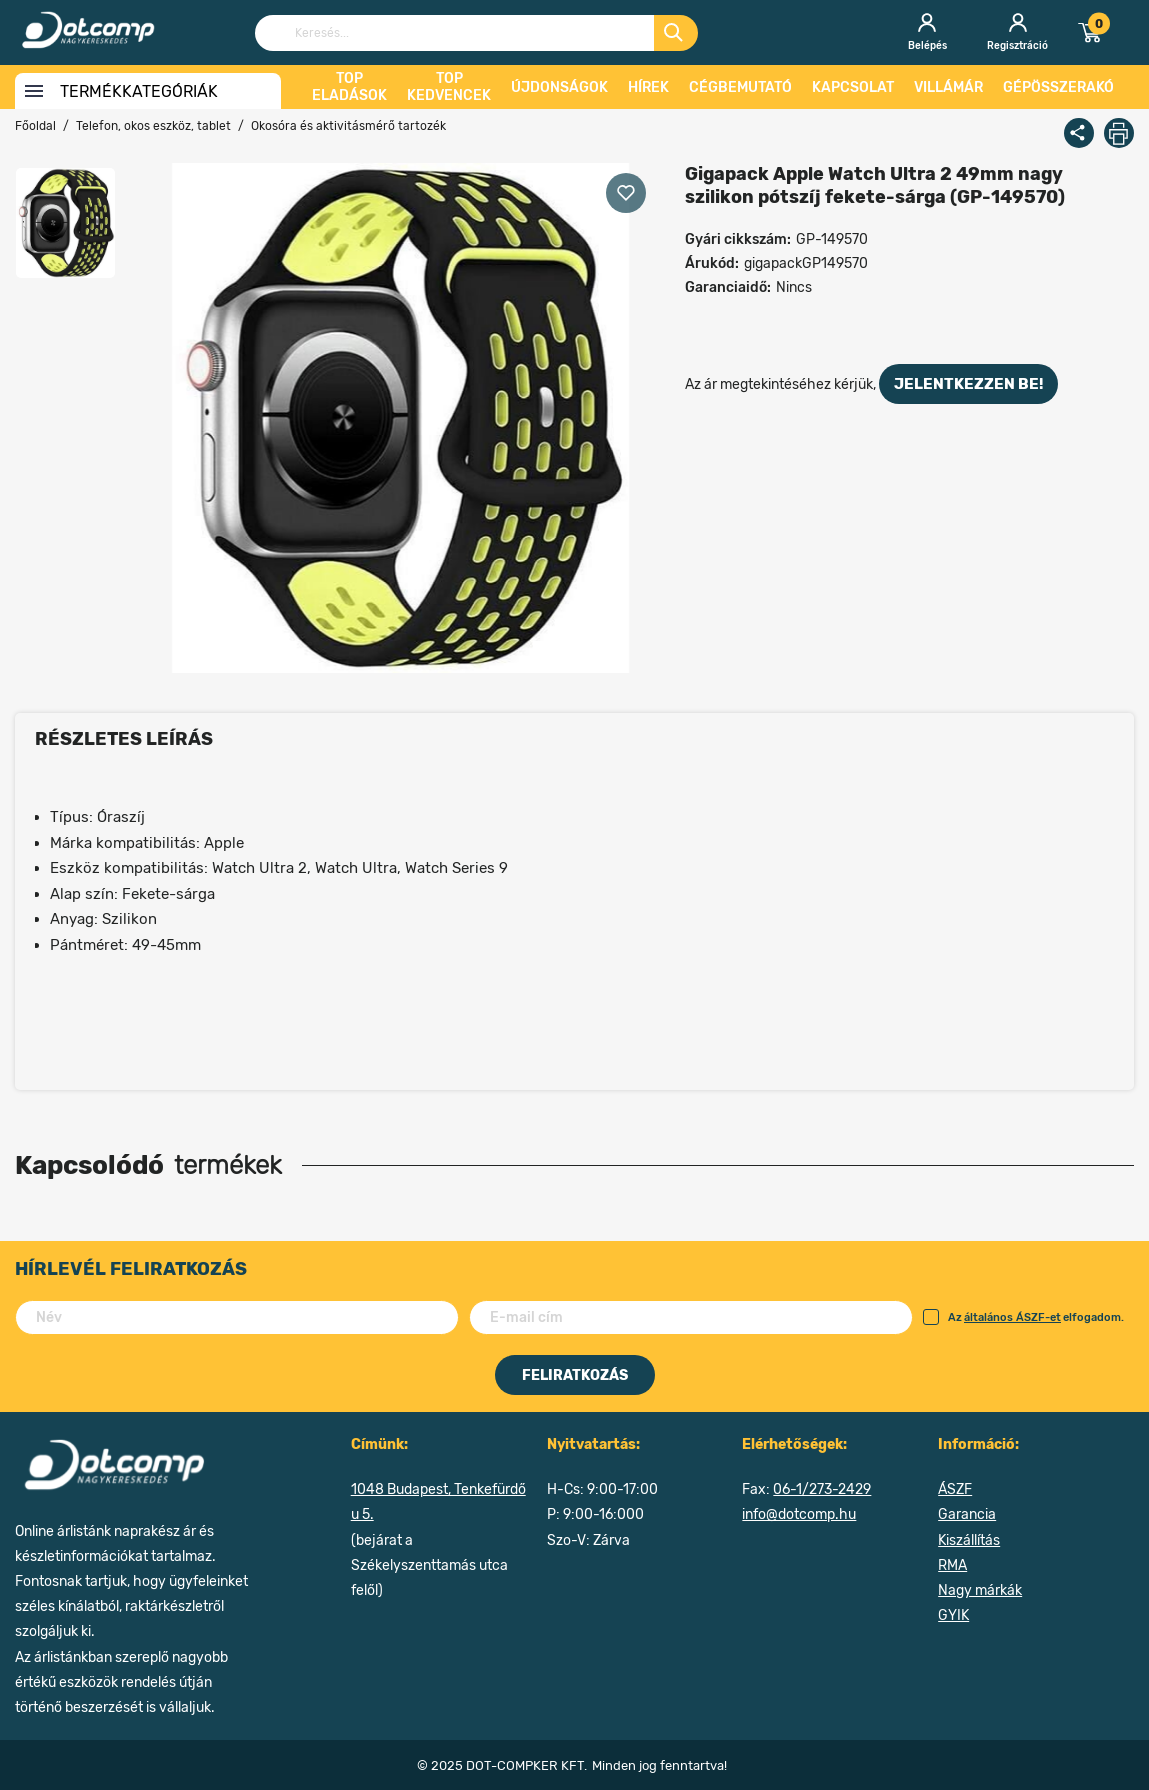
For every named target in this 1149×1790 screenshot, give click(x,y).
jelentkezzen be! (968, 384)
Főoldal (35, 126)
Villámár (948, 87)
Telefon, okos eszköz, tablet (153, 126)
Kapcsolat (853, 87)
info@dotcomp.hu (799, 1514)
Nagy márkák (980, 1590)
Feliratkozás (575, 1375)
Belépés (927, 32)
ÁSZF (955, 1489)
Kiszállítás (969, 1540)
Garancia (967, 1514)
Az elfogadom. (1023, 1317)
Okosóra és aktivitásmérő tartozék (348, 126)
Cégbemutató (740, 87)
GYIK (953, 1615)
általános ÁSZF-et (1012, 1317)
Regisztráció (1017, 32)
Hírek (648, 87)
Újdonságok (559, 87)
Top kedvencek (449, 87)
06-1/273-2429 (822, 1489)
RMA (952, 1565)
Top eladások (349, 87)
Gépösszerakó (1058, 87)
